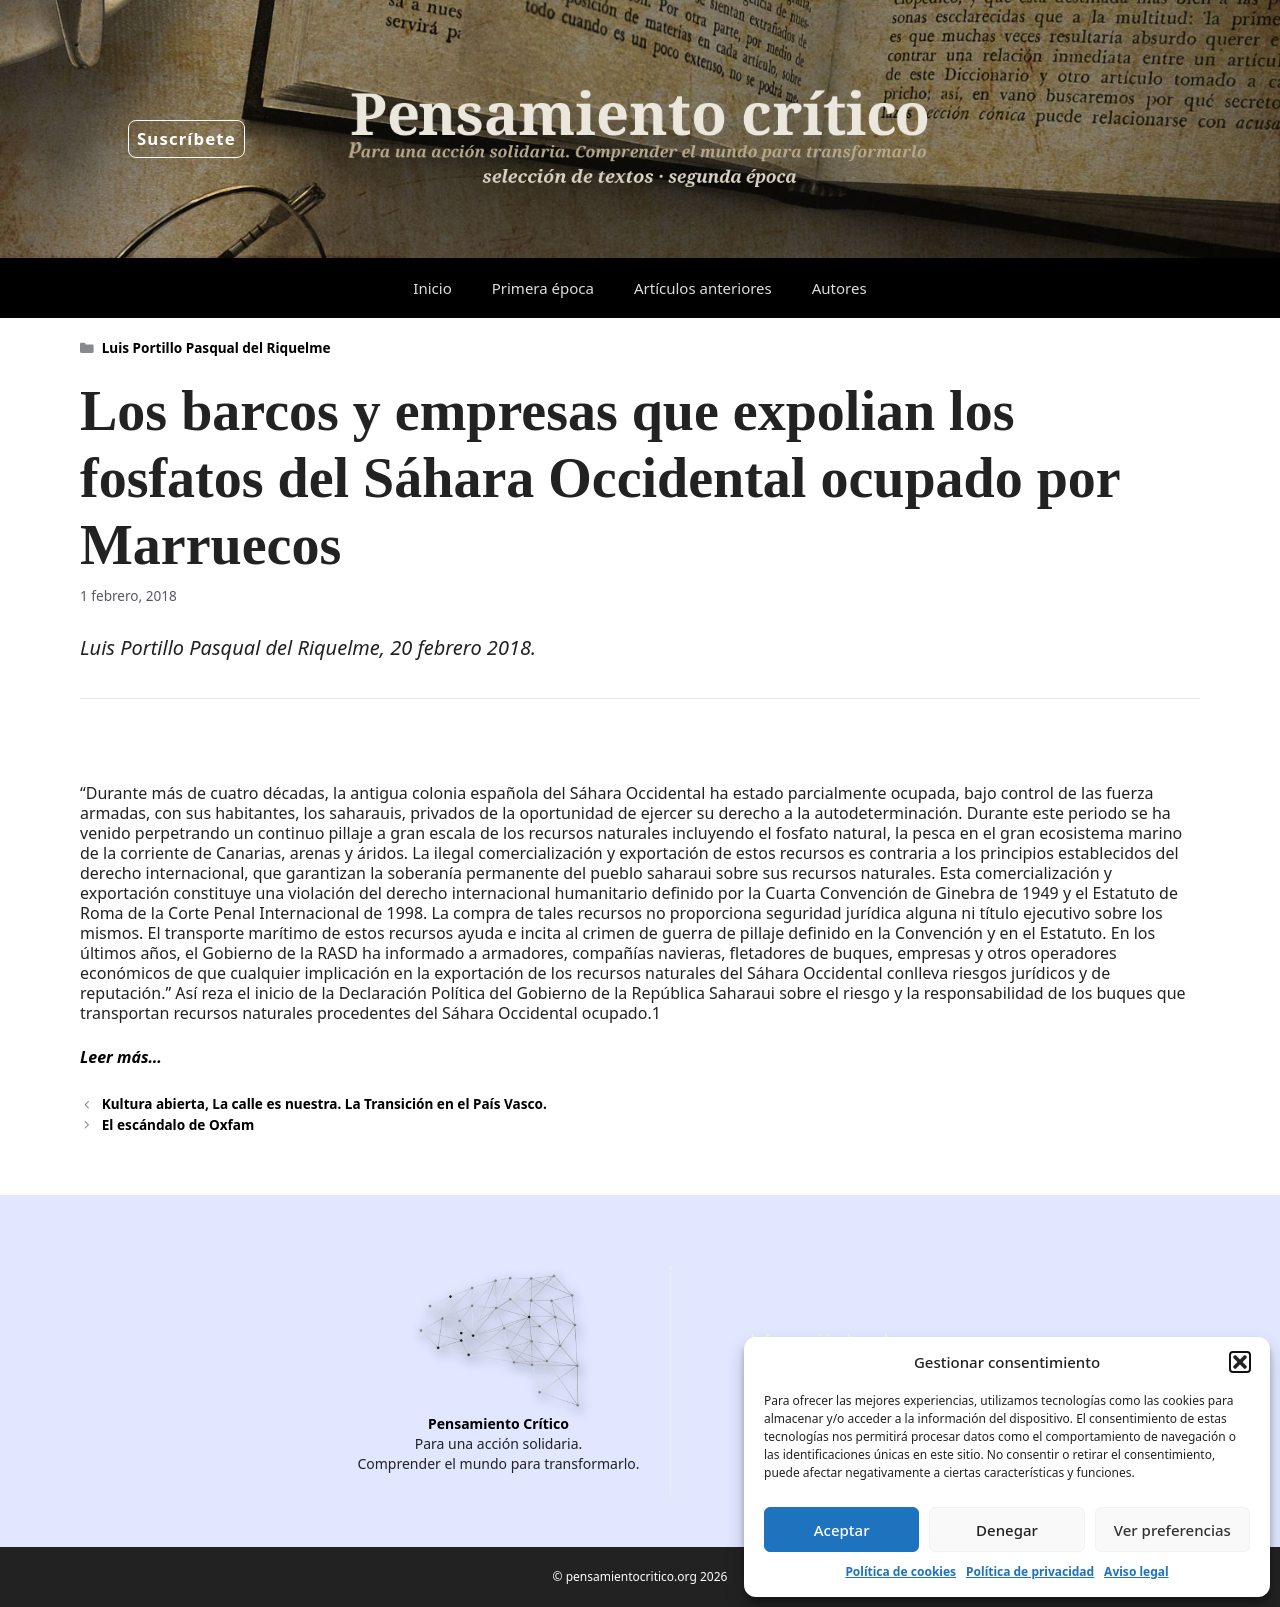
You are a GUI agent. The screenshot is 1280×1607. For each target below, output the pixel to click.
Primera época (543, 288)
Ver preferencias (1172, 1530)
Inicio (432, 288)
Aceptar (842, 1530)
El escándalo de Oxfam (178, 1124)
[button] (1240, 1362)
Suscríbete (186, 138)
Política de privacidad (1030, 1571)
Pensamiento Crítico (498, 1423)
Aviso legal (1136, 1571)
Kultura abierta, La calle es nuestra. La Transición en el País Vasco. (324, 1103)
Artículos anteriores (703, 288)
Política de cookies (900, 1571)
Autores (839, 288)
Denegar (1007, 1530)
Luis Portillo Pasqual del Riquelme (216, 347)
